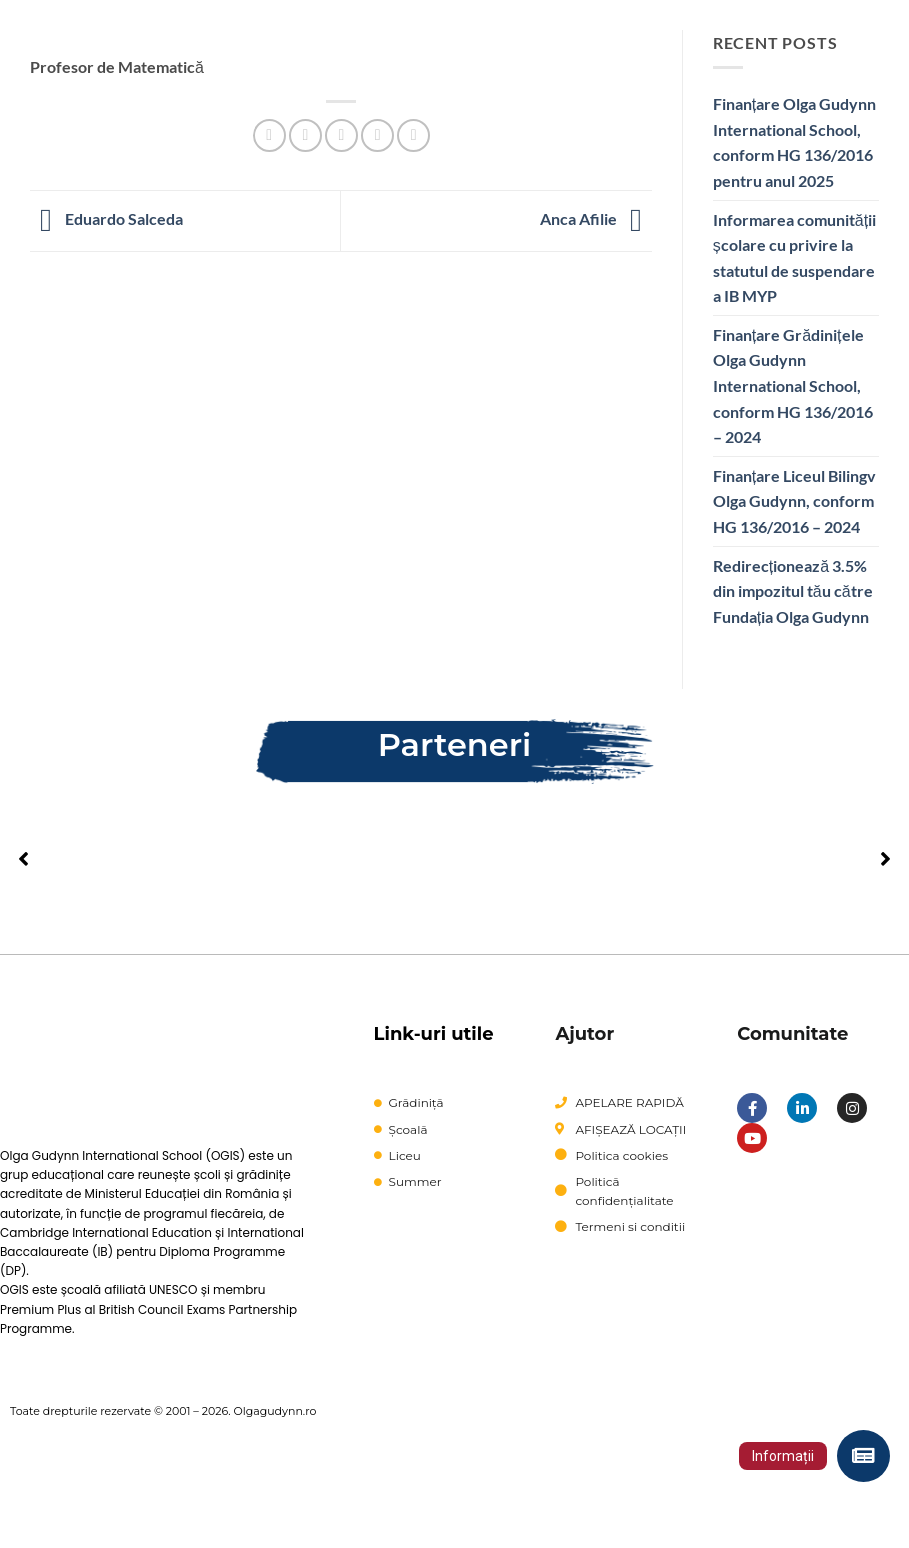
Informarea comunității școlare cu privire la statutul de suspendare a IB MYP (794, 258)
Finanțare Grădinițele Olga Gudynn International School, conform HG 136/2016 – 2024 (793, 385)
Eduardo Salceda (106, 218)
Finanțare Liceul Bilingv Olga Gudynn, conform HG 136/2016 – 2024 (794, 501)
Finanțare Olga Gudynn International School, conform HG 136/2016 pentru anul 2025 (794, 142)
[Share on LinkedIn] (413, 135)
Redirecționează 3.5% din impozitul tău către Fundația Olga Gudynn (793, 591)
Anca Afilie (596, 218)
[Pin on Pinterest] (377, 135)
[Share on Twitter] (305, 135)
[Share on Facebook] (269, 135)
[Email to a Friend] (341, 135)
